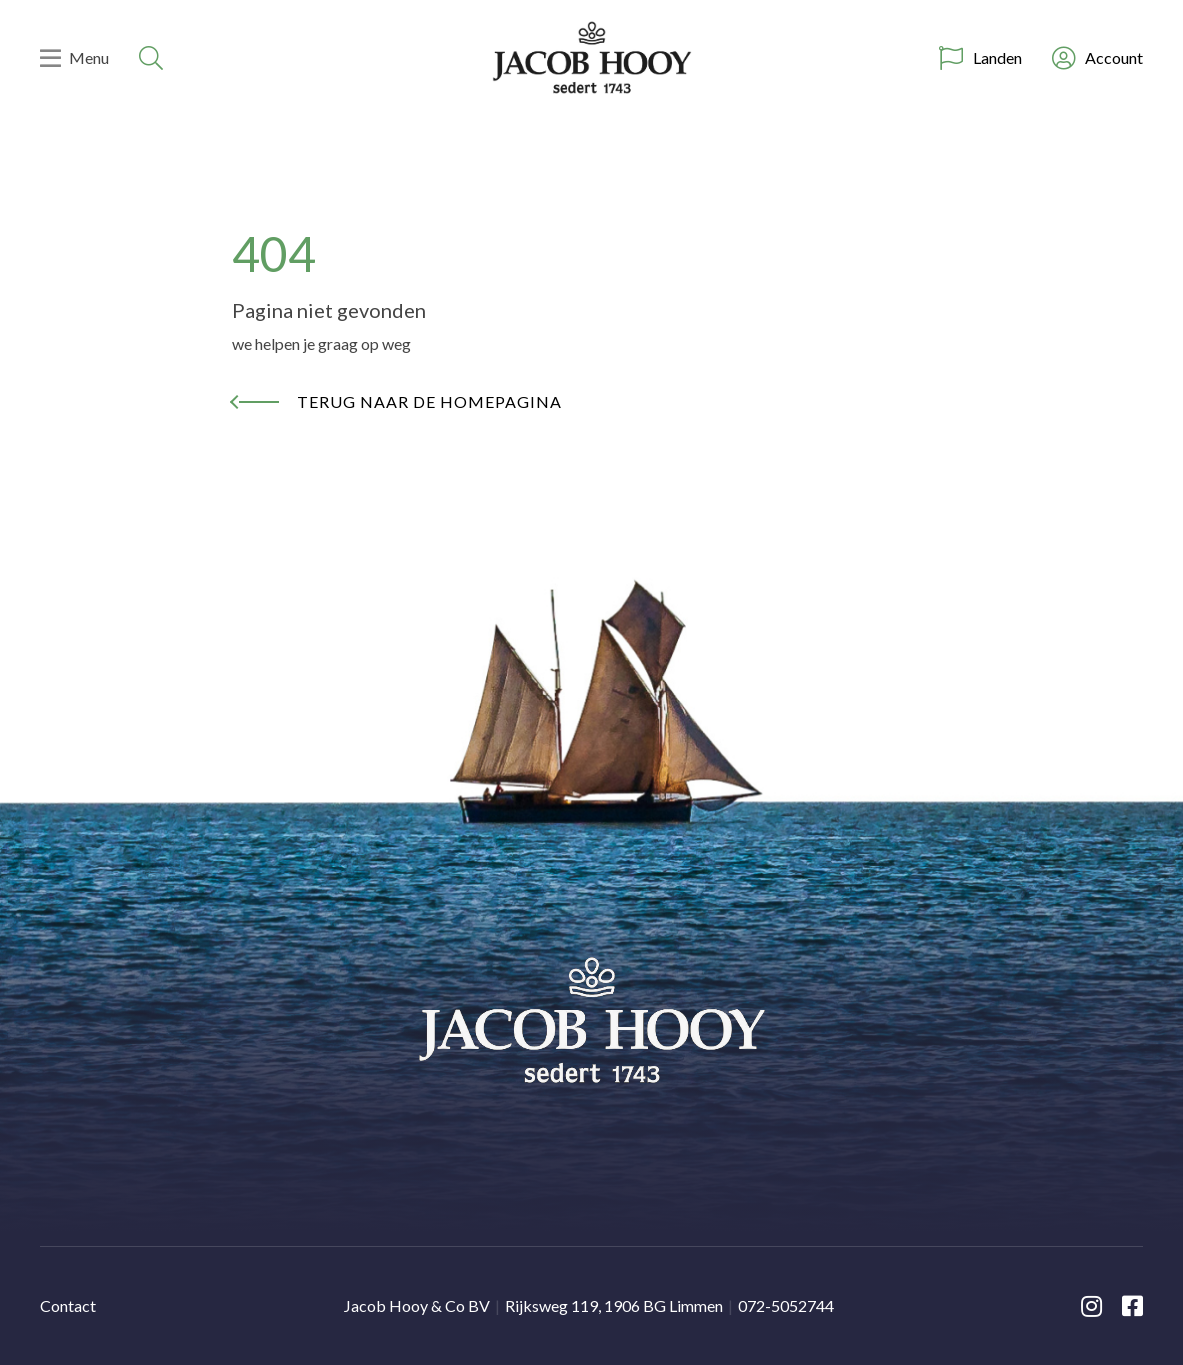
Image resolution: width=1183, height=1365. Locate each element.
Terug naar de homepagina (429, 401)
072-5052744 (786, 1305)
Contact (68, 1305)
